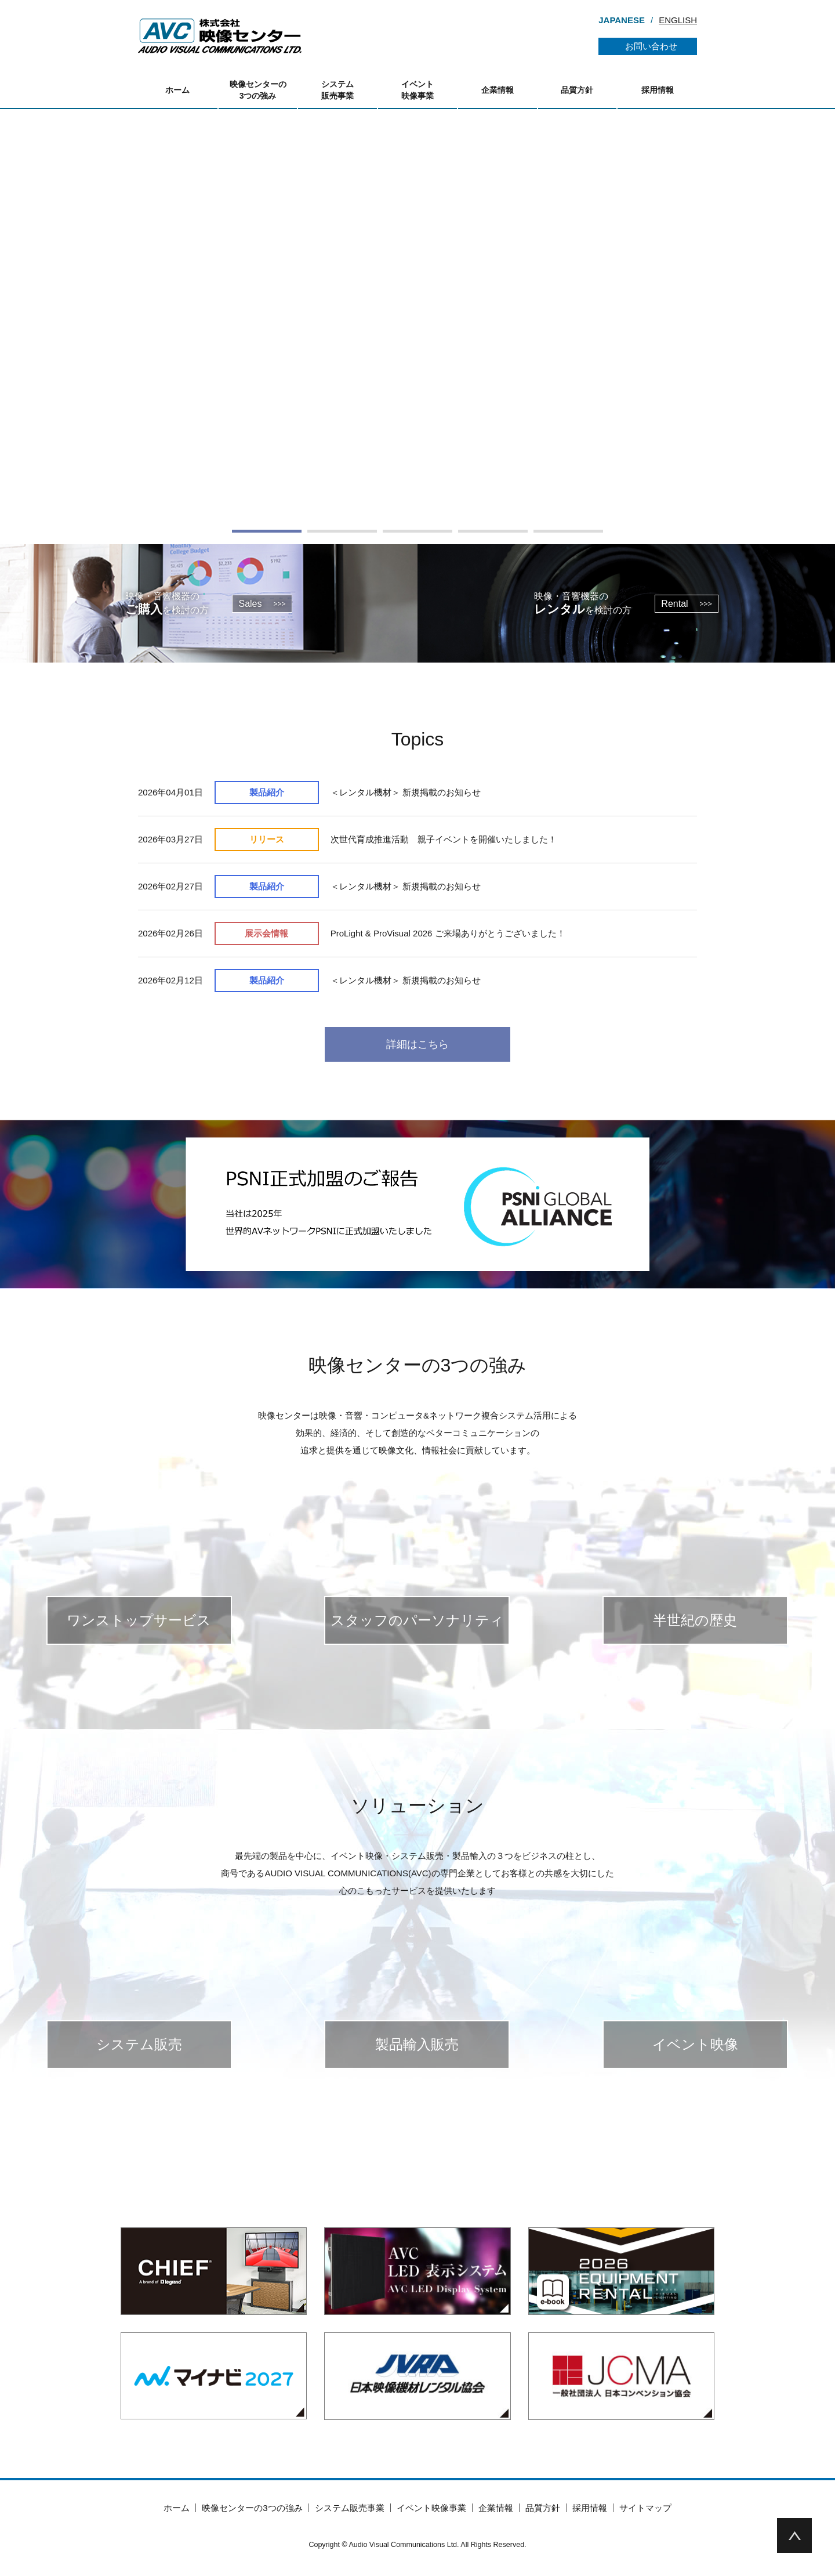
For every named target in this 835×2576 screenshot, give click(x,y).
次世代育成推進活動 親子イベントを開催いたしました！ (444, 839)
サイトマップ (645, 2508)
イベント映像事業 (417, 89)
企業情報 (497, 90)
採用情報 (657, 90)
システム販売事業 (337, 89)
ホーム (177, 90)
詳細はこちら (417, 1044)
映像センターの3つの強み (258, 89)
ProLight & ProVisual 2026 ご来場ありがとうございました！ (448, 933)
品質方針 (577, 90)
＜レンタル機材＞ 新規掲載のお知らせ (406, 792)
